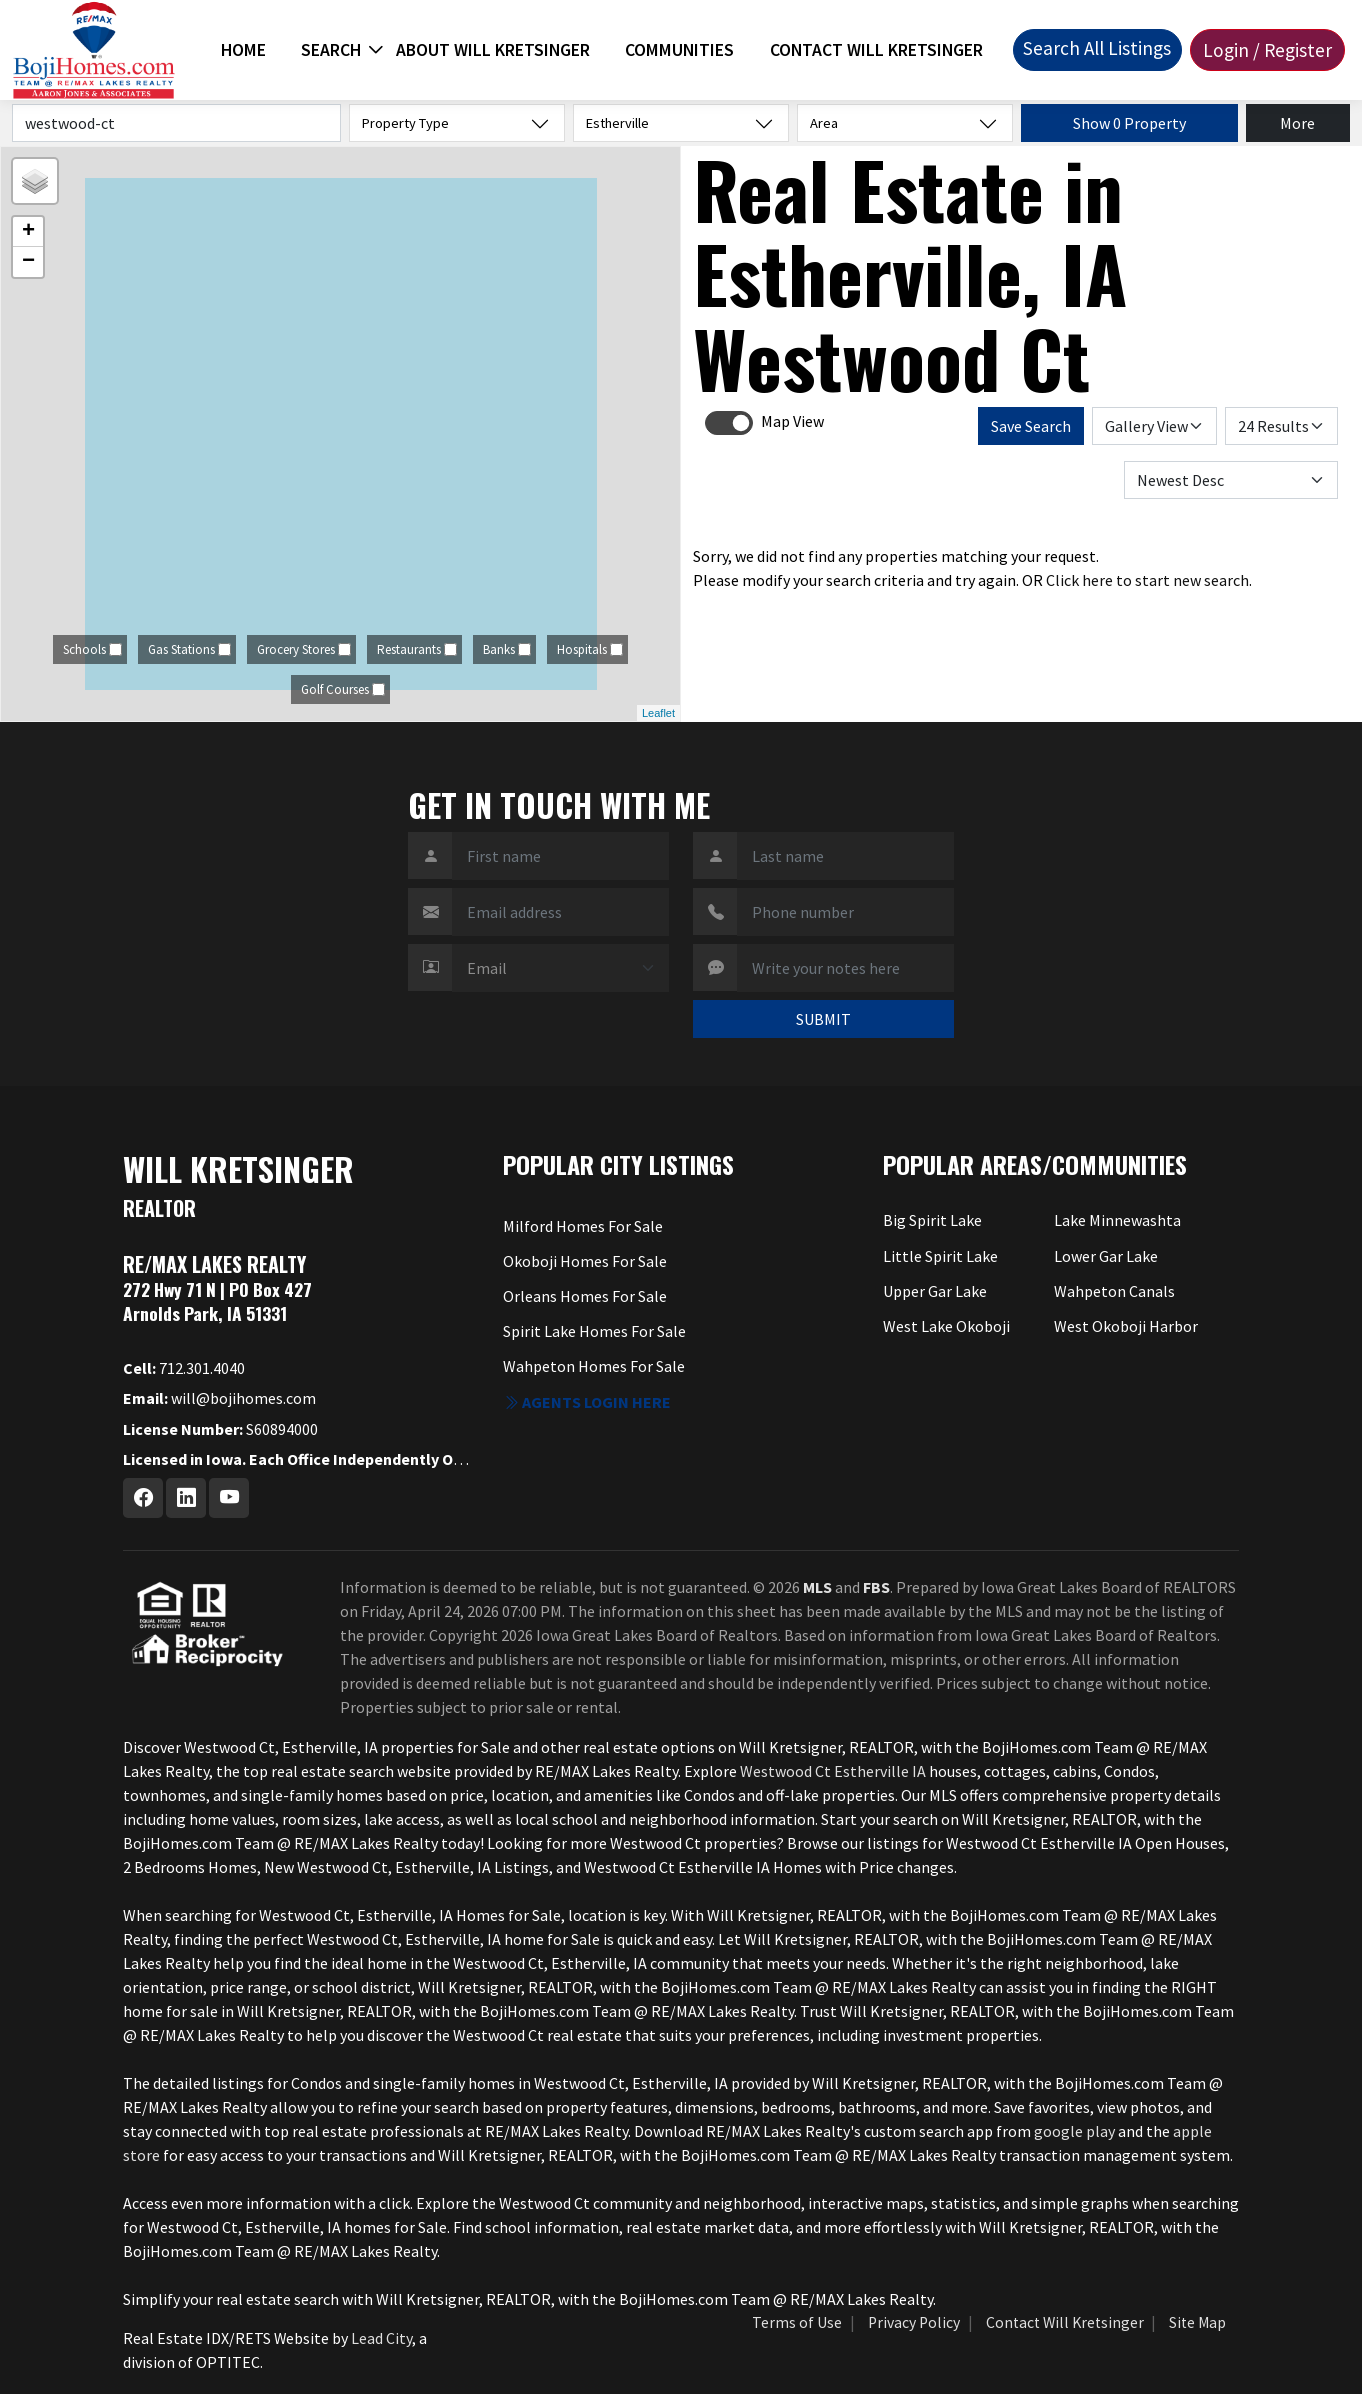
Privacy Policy (914, 2322)
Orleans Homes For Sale (585, 1296)
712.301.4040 (184, 1368)
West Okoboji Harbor (1126, 1326)
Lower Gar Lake (1106, 1256)
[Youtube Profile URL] (229, 1498)
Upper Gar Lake (935, 1291)
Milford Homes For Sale (583, 1226)
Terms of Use (797, 2322)
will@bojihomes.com (219, 1398)
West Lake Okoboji (946, 1326)
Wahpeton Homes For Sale (594, 1366)
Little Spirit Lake (940, 1256)
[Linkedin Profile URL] (186, 1498)
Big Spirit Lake (932, 1220)
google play (1074, 2131)
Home (243, 50)
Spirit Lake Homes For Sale (594, 1331)
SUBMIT (823, 1019)
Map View (792, 421)
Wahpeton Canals (1114, 1291)
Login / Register (1267, 50)
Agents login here (587, 1402)
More (1297, 123)
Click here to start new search (1147, 580)
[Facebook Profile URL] (143, 1498)
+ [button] (28, 232)
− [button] (28, 262)
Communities (679, 50)
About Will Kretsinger (493, 50)
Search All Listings (1097, 48)
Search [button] (331, 50)
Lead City (381, 2338)
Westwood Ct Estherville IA (833, 1771)
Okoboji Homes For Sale (585, 1261)
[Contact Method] (560, 968)
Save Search (1031, 426)
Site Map (1197, 2322)
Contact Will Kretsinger (876, 50)
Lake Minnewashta (1117, 1220)
